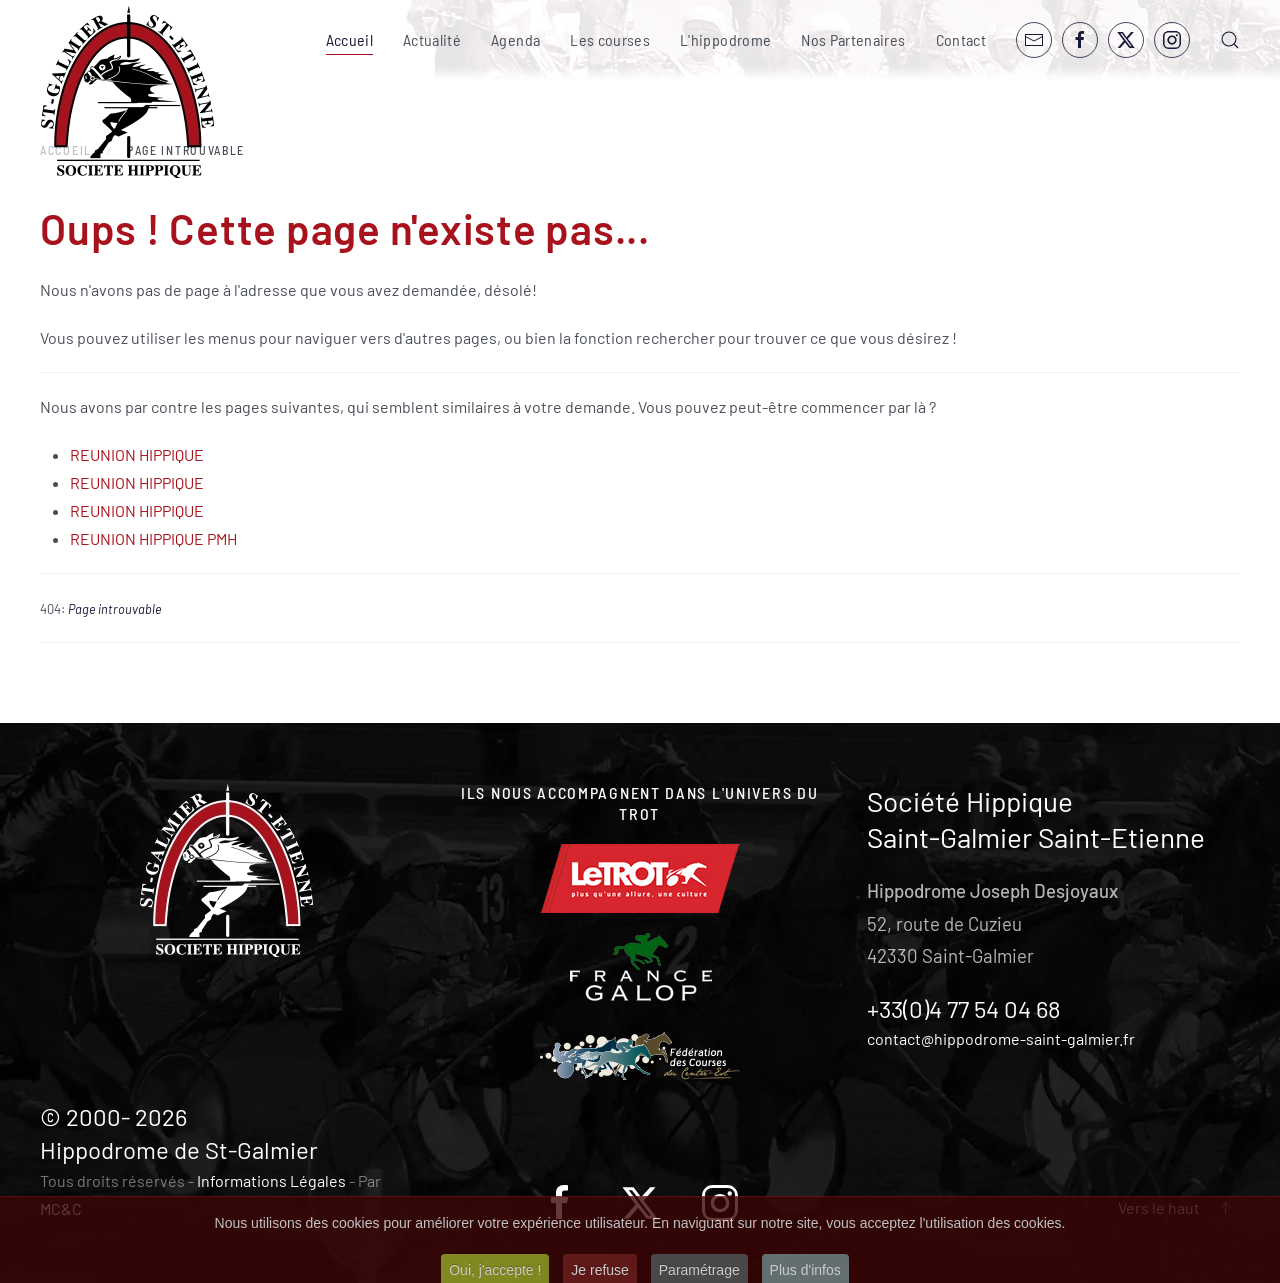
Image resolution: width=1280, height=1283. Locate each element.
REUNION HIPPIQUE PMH (153, 538)
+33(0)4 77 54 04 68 (964, 1008)
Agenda (515, 39)
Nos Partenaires (853, 39)
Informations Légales (271, 1180)
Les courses (610, 39)
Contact (961, 39)
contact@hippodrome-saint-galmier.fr (1001, 1038)
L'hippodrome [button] (725, 39)
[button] (1230, 40)
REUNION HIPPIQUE (137, 454)
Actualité (432, 39)
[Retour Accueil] (127, 92)
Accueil (349, 39)
